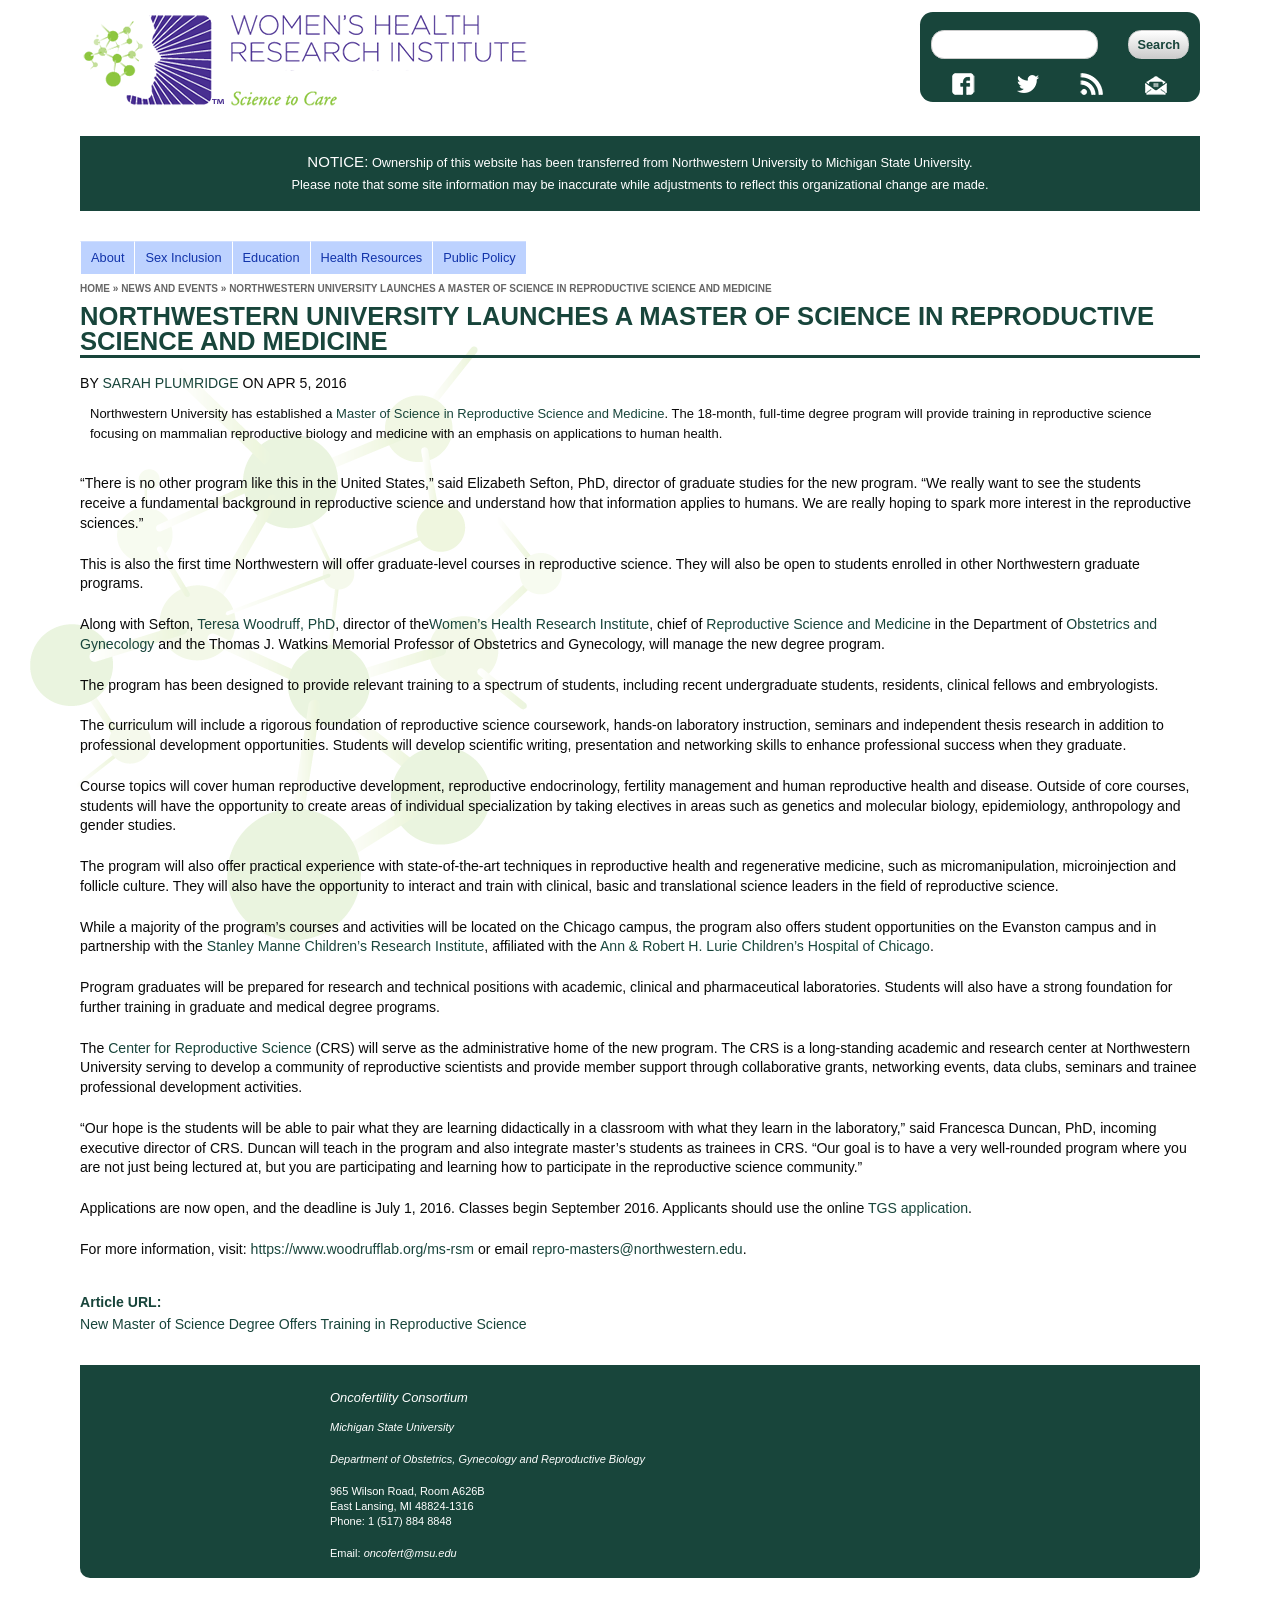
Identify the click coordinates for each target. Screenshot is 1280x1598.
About (107, 257)
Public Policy (479, 257)
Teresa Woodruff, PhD (266, 624)
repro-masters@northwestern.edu (637, 1249)
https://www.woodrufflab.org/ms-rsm (363, 1249)
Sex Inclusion (183, 257)
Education (271, 257)
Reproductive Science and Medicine (818, 624)
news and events (169, 288)
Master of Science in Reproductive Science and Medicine (500, 413)
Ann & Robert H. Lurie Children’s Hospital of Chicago (765, 946)
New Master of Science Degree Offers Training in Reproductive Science (303, 1324)
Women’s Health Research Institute (539, 624)
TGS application (918, 1208)
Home (95, 288)
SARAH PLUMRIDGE (170, 383)
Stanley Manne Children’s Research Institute (346, 946)
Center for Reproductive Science (209, 1048)
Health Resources (372, 257)
